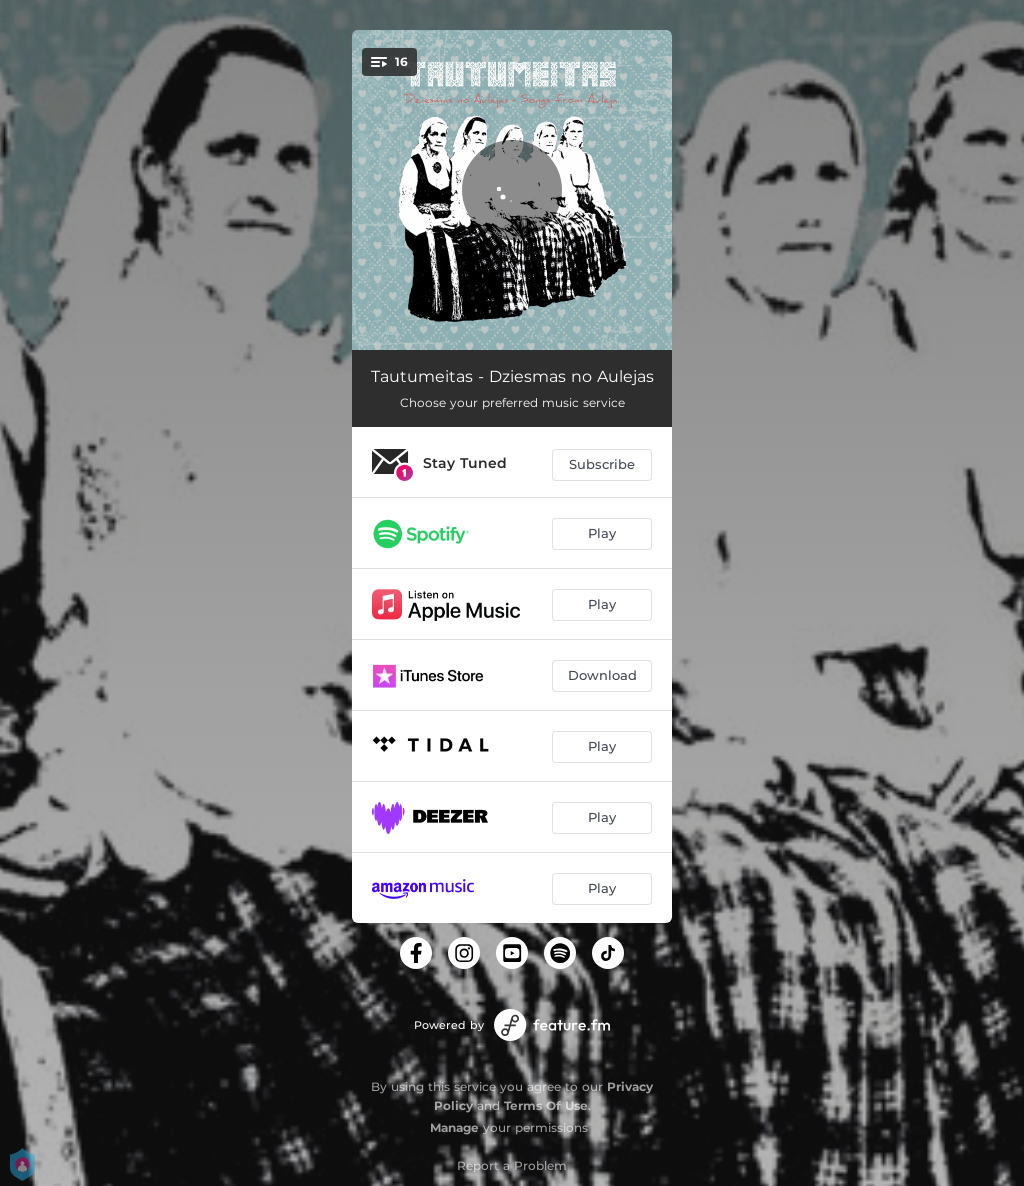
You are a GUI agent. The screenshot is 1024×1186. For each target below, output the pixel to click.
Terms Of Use (546, 1105)
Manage (454, 1127)
